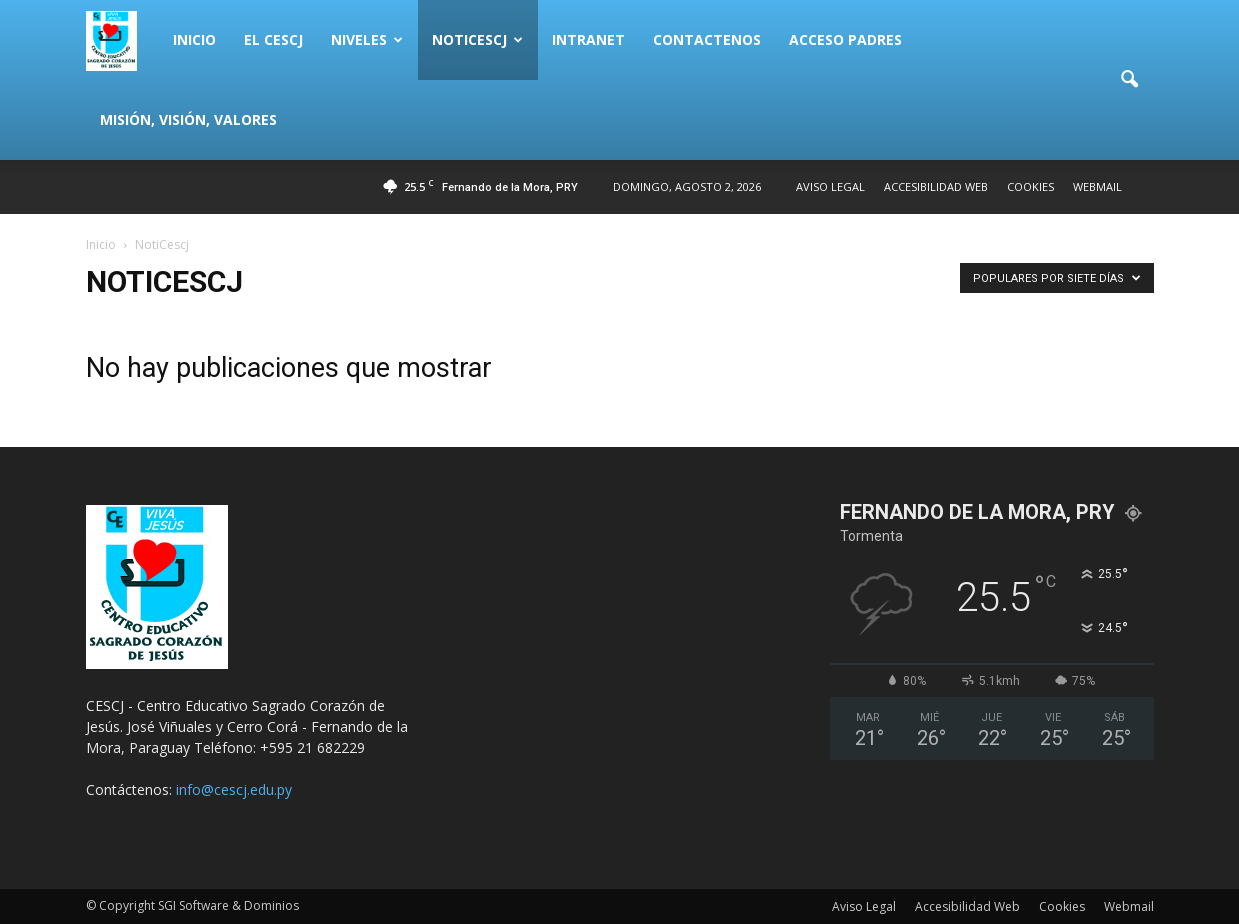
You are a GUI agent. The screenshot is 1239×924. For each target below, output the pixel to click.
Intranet (588, 39)
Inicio (194, 39)
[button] (1130, 80)
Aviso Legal (830, 186)
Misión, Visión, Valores (188, 119)
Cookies (1030, 186)
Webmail (1097, 186)
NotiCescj (477, 39)
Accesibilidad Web (936, 186)
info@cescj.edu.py (234, 789)
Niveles (367, 39)
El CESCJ (273, 39)
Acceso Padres (845, 39)
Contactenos (707, 39)
